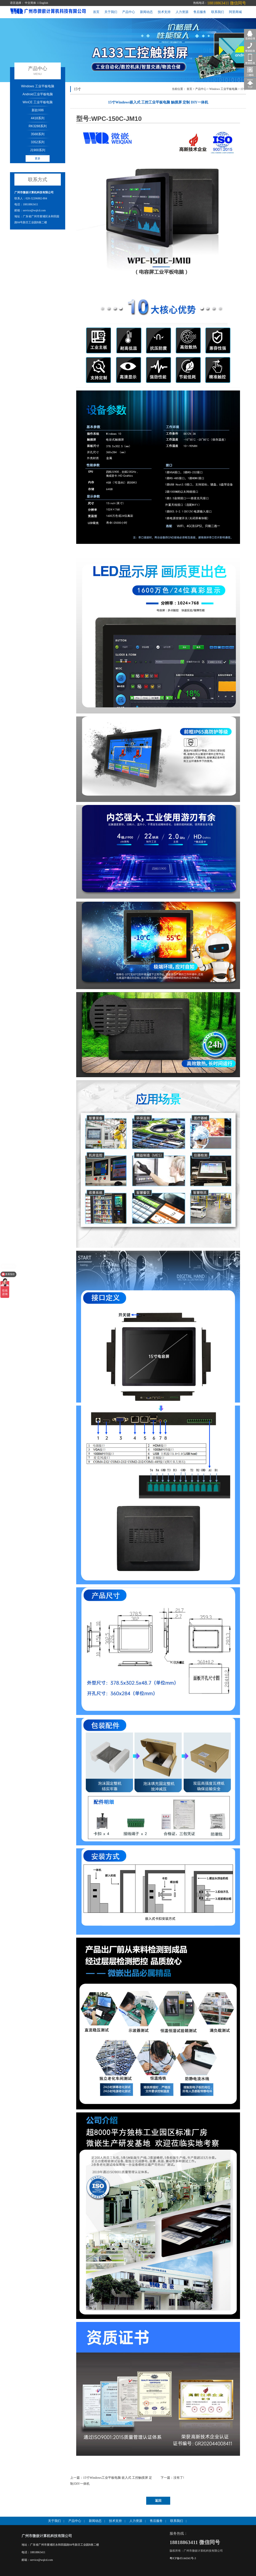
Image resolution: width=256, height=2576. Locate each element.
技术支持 (164, 12)
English (44, 2)
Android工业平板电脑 (38, 94)
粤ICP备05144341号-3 (183, 2558)
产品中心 (128, 12)
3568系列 (37, 134)
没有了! (178, 2477)
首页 (96, 12)
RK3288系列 (38, 126)
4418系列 (37, 118)
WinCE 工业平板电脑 (38, 102)
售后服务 (199, 12)
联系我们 (217, 12)
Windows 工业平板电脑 (37, 86)
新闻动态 (146, 12)
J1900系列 (37, 150)
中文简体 (30, 2)
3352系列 (37, 142)
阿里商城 (235, 12)
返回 (158, 2500)
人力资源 (182, 12)
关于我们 (110, 12)
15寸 (243, 88)
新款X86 (38, 110)
